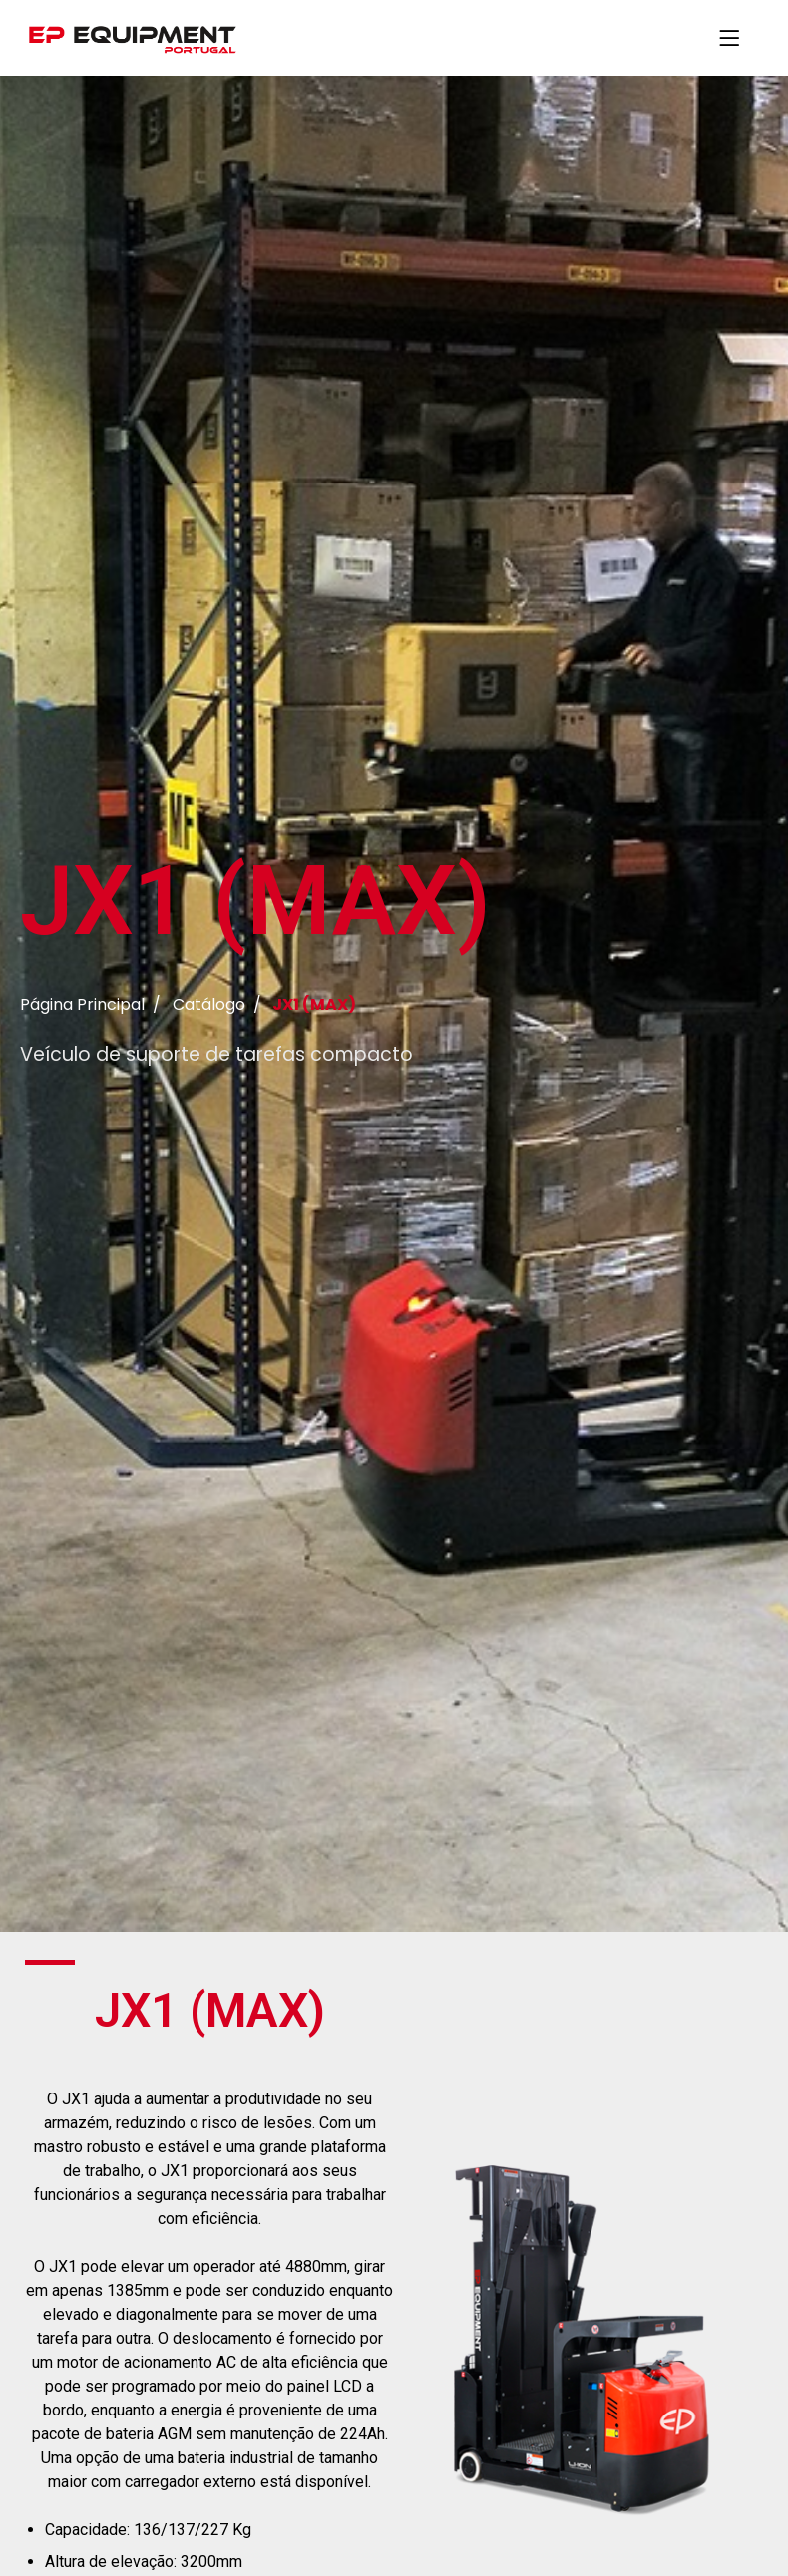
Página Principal (82, 1004)
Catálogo (209, 1004)
